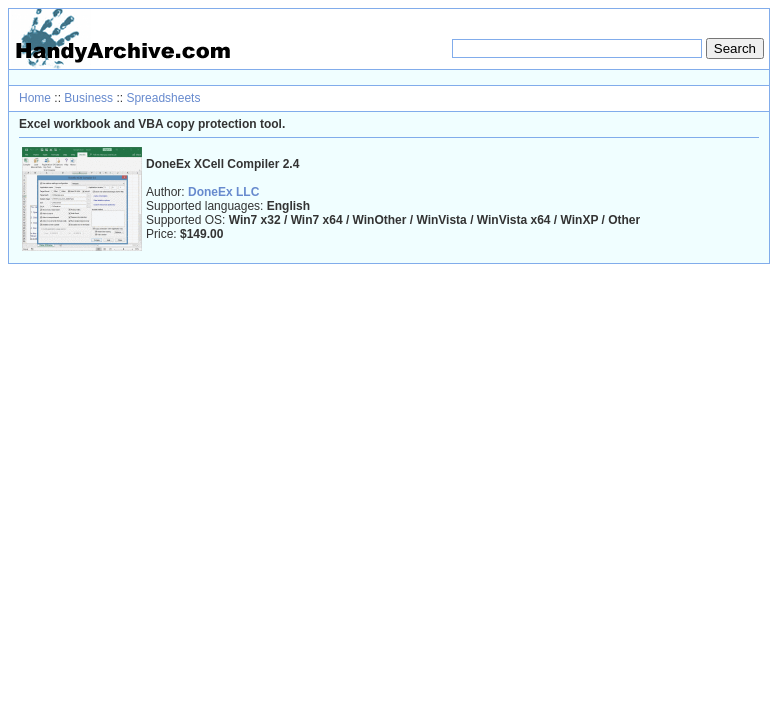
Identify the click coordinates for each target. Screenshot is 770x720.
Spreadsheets (163, 98)
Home (35, 98)
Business (88, 98)
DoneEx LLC (223, 192)
